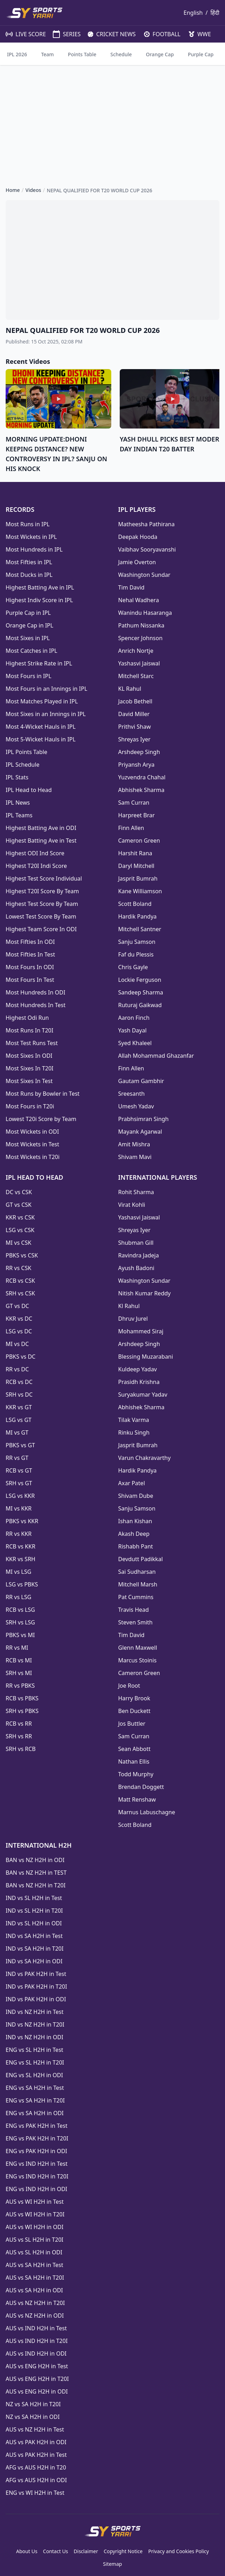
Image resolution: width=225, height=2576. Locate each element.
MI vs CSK (18, 1243)
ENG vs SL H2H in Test (34, 2050)
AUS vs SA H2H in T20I (35, 2277)
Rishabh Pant (135, 1546)
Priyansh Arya (136, 764)
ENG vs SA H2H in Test (35, 2088)
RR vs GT (17, 1458)
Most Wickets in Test (32, 1144)
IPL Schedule (22, 764)
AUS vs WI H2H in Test (35, 2201)
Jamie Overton (137, 562)
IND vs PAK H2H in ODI (36, 1999)
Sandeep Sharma (140, 992)
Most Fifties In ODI (30, 942)
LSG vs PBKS (22, 1584)
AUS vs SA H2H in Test (34, 2265)
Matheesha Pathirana (146, 524)
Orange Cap (160, 54)
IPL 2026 (17, 54)
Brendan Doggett (141, 1787)
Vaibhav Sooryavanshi (147, 549)
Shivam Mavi (135, 1157)
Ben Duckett (134, 1711)
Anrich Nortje (136, 651)
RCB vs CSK (20, 1280)
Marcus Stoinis (137, 1660)
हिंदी (215, 13)
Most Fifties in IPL (29, 562)
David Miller (134, 714)
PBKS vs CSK (22, 1255)
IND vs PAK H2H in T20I (36, 1986)
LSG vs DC (19, 1331)
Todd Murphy (136, 1774)
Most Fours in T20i (30, 1106)
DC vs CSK (19, 1192)
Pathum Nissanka (141, 625)
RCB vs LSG (20, 1610)
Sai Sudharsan (137, 1572)
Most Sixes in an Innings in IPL (46, 714)
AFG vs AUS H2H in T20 (36, 2467)
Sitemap (112, 2564)
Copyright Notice (123, 2551)
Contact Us (55, 2551)
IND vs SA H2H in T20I (34, 1948)
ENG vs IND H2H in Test (37, 2164)
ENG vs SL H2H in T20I (35, 2062)
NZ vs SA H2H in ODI (33, 2417)
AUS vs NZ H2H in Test (35, 2429)
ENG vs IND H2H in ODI (36, 2189)
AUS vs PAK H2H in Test (36, 2455)
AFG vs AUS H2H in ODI (36, 2480)
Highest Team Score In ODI (41, 929)
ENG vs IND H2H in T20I (37, 2176)
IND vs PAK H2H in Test (36, 1974)
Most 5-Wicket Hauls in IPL (41, 739)
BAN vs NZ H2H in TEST (36, 1872)
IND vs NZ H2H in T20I (35, 2024)
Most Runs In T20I (29, 1030)
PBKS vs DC (21, 1356)
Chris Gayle (133, 967)
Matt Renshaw (137, 1799)
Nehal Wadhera (138, 600)
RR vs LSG (18, 1597)
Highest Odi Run (27, 1018)
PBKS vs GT (20, 1445)
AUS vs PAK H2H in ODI (36, 2442)
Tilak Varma (133, 1420)
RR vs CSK (18, 1268)
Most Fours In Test (30, 980)
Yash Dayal (132, 1030)
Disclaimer (86, 2551)
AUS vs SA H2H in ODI (34, 2290)
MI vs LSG (18, 1572)
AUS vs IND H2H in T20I (37, 2341)
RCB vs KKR (20, 1546)
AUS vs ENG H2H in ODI (37, 2391)
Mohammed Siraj (140, 1331)
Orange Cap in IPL (29, 625)
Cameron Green (139, 840)
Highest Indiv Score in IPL (39, 600)
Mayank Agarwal (140, 1131)
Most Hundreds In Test (35, 1005)
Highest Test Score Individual (44, 878)
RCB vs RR (19, 1723)
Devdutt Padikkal (140, 1559)
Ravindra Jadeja (138, 1255)
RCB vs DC (19, 1382)
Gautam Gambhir (141, 1081)
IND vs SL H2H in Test (34, 1898)
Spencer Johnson (140, 638)
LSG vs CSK (20, 1230)
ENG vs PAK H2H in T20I (37, 2138)
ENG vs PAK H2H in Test (36, 2126)
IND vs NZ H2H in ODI (34, 2037)
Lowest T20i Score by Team (41, 1119)
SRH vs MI (19, 1673)
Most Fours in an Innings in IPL (46, 689)
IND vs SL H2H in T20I (34, 1910)
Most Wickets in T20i (33, 1157)
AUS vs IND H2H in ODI (36, 2353)
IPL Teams (19, 815)
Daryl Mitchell (136, 866)
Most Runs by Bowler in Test (43, 1093)
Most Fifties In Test (30, 954)
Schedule (121, 54)
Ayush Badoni (136, 1268)
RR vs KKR (19, 1534)
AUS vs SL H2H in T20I (34, 2239)
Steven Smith (135, 1622)
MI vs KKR (19, 1508)
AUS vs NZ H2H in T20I (35, 2303)
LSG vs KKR (20, 1496)
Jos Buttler (131, 1723)
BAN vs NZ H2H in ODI (35, 1860)
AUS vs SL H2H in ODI (34, 2252)
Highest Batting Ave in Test (41, 840)
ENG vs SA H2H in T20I (35, 2100)
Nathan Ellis (134, 1761)
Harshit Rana (135, 853)
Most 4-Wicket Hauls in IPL (41, 726)
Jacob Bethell (135, 701)
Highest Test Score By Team (42, 904)
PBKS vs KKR (22, 1521)
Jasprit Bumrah (138, 878)
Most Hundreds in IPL (34, 549)
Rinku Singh (134, 1432)
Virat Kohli (131, 1205)
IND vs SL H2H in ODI (34, 1923)
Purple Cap (201, 54)
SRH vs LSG (20, 1622)
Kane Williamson (140, 891)
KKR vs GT (19, 1407)
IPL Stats (17, 777)
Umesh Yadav (136, 1106)
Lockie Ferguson (139, 980)
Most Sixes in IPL (28, 638)
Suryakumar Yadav (143, 1394)
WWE (197, 34)
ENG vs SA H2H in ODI (35, 2113)
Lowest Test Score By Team (41, 916)
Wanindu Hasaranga (145, 613)
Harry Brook (134, 1698)
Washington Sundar (144, 575)
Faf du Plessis (136, 954)
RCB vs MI (19, 1660)
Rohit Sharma (136, 1192)
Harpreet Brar (136, 815)
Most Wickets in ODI (32, 1131)
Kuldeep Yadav (137, 1369)
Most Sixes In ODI (29, 1056)
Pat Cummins (136, 1597)
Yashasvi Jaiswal (139, 663)
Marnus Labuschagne (146, 1812)
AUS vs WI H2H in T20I (35, 2214)
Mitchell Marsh (137, 1584)
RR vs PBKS (20, 1685)
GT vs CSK (18, 1205)
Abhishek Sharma (141, 790)
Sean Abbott (134, 1749)
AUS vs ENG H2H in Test (37, 2366)
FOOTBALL (159, 34)
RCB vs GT (19, 1470)
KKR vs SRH (20, 1559)
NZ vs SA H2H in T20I (33, 2404)
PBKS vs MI (20, 1635)
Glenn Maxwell (137, 1647)
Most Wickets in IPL (31, 537)
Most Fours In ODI (30, 967)
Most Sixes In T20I (30, 1068)
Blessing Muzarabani (145, 1356)
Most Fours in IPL (28, 676)
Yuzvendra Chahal (141, 777)
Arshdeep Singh (139, 752)
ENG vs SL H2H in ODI (34, 2075)
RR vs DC (17, 1369)
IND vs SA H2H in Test (34, 1936)
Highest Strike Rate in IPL (39, 663)
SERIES (63, 34)
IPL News (18, 802)
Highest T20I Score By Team (42, 891)
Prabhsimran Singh (143, 1119)
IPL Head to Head (29, 790)
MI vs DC (17, 1344)
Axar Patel (131, 1483)
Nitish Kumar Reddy (144, 1293)
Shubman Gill (136, 1243)
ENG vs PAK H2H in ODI (36, 2151)
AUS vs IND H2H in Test (36, 2328)
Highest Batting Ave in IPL (40, 587)
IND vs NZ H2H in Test (34, 2012)
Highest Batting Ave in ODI (41, 828)
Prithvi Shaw (134, 726)
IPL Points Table (26, 752)
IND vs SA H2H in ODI (34, 1961)
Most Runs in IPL (28, 524)
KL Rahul (129, 689)
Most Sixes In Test (29, 1081)
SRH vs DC (19, 1394)
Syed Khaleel (135, 1043)
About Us (26, 2551)
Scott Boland (135, 904)
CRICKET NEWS (109, 34)
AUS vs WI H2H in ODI (34, 2227)
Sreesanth (131, 1093)
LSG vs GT (18, 1420)
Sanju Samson (137, 942)
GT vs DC (17, 1306)
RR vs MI (17, 1647)
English (192, 13)
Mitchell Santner (139, 929)
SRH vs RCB (21, 1749)
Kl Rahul (129, 1306)
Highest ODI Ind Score (35, 853)
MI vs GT (17, 1432)
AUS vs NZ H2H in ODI (35, 2315)
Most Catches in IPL (31, 651)
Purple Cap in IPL (28, 613)
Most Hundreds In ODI (35, 992)
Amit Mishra (134, 1144)
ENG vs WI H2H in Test (35, 2493)
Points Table (82, 54)
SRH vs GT (19, 1483)
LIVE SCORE (22, 34)
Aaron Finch (134, 1018)
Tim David (131, 587)
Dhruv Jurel (133, 1318)
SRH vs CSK (20, 1293)
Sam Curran (134, 802)
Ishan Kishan (135, 1521)
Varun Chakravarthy (144, 1458)
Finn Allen (131, 828)
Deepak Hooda (137, 537)
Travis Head (133, 1610)
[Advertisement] (112, 120)
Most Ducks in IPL (29, 575)
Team (47, 54)
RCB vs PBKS (22, 1698)
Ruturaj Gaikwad (140, 1005)
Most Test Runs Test (32, 1043)
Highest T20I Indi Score (36, 866)
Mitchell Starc (136, 676)
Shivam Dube (135, 1496)
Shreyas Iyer (134, 739)
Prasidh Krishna (139, 1382)
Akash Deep (134, 1534)
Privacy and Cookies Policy (178, 2551)
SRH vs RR (19, 1736)
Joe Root (129, 1685)
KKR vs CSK (20, 1217)
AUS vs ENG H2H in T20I (37, 2379)
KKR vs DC (19, 1318)
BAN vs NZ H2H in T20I (35, 1885)
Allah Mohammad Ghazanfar (156, 1056)
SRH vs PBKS (22, 1711)
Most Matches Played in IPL (42, 701)
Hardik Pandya (137, 916)
